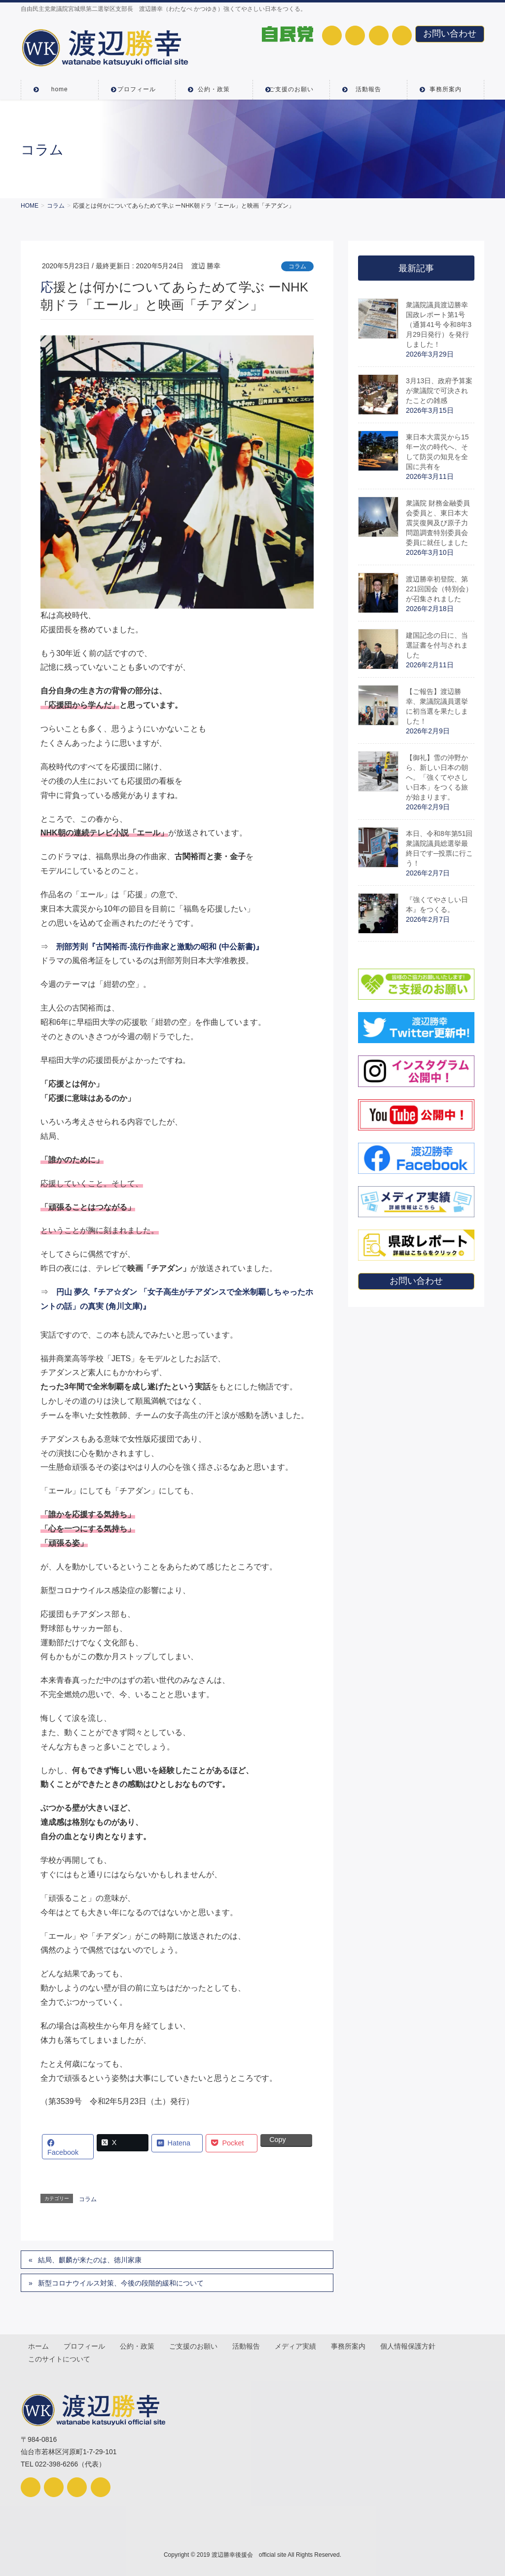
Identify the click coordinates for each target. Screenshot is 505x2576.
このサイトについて (60, 2357)
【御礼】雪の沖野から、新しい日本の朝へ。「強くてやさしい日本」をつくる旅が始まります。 (437, 777)
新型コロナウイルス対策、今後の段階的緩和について (121, 2283)
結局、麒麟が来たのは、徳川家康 (90, 2260)
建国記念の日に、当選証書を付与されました (437, 645)
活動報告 (248, 2345)
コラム (297, 266)
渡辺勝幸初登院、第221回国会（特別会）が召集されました (439, 589)
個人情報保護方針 (411, 2345)
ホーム (39, 2345)
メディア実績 (298, 2345)
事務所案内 (351, 2345)
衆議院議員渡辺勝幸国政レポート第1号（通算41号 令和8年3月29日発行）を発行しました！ (438, 324)
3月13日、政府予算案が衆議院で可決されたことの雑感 (439, 390)
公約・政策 (138, 2345)
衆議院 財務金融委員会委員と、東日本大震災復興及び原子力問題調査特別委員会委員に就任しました (438, 522)
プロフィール (85, 2345)
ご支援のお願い (195, 2345)
